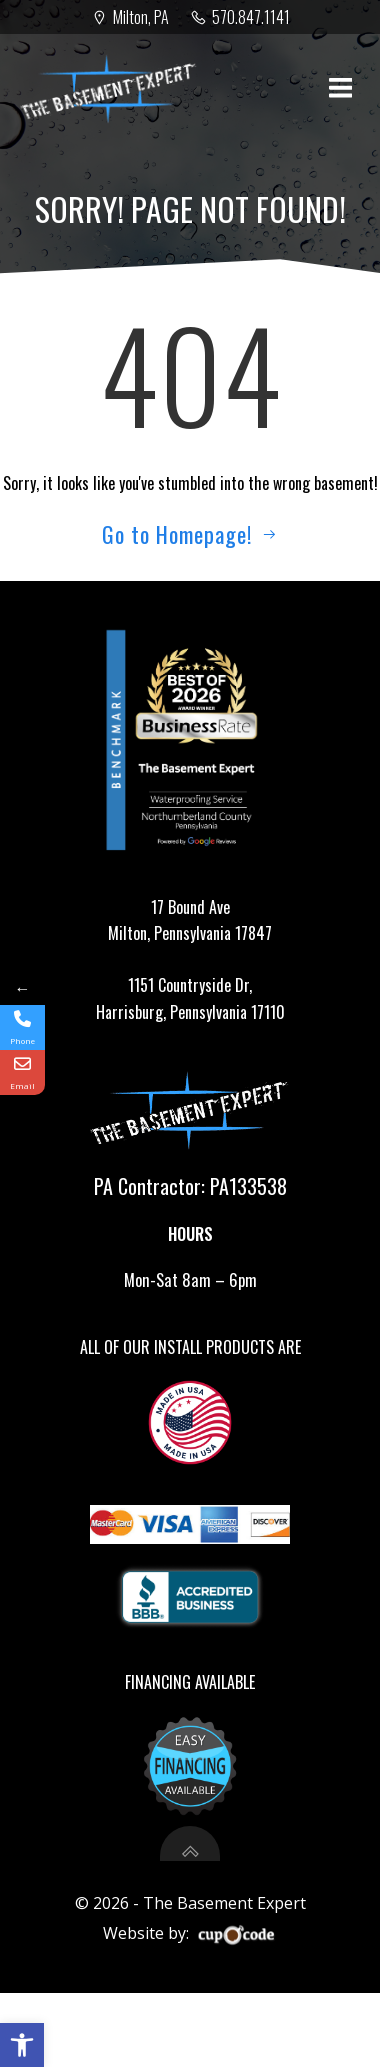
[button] (22, 2045)
